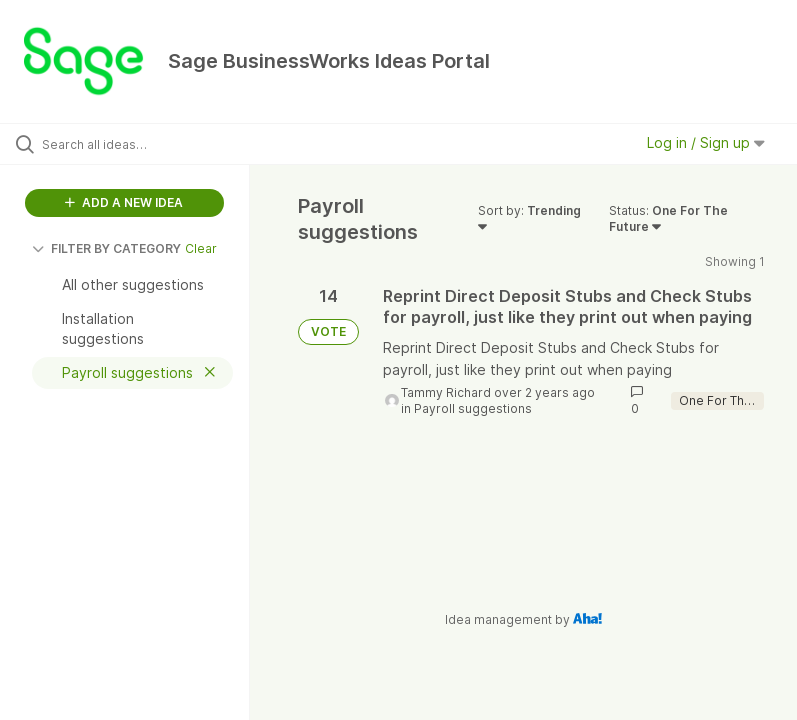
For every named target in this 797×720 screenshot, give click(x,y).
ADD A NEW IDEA (124, 202)
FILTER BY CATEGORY (106, 248)
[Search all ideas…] (135, 144)
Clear (201, 248)
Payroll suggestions (473, 408)
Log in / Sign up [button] (706, 142)
